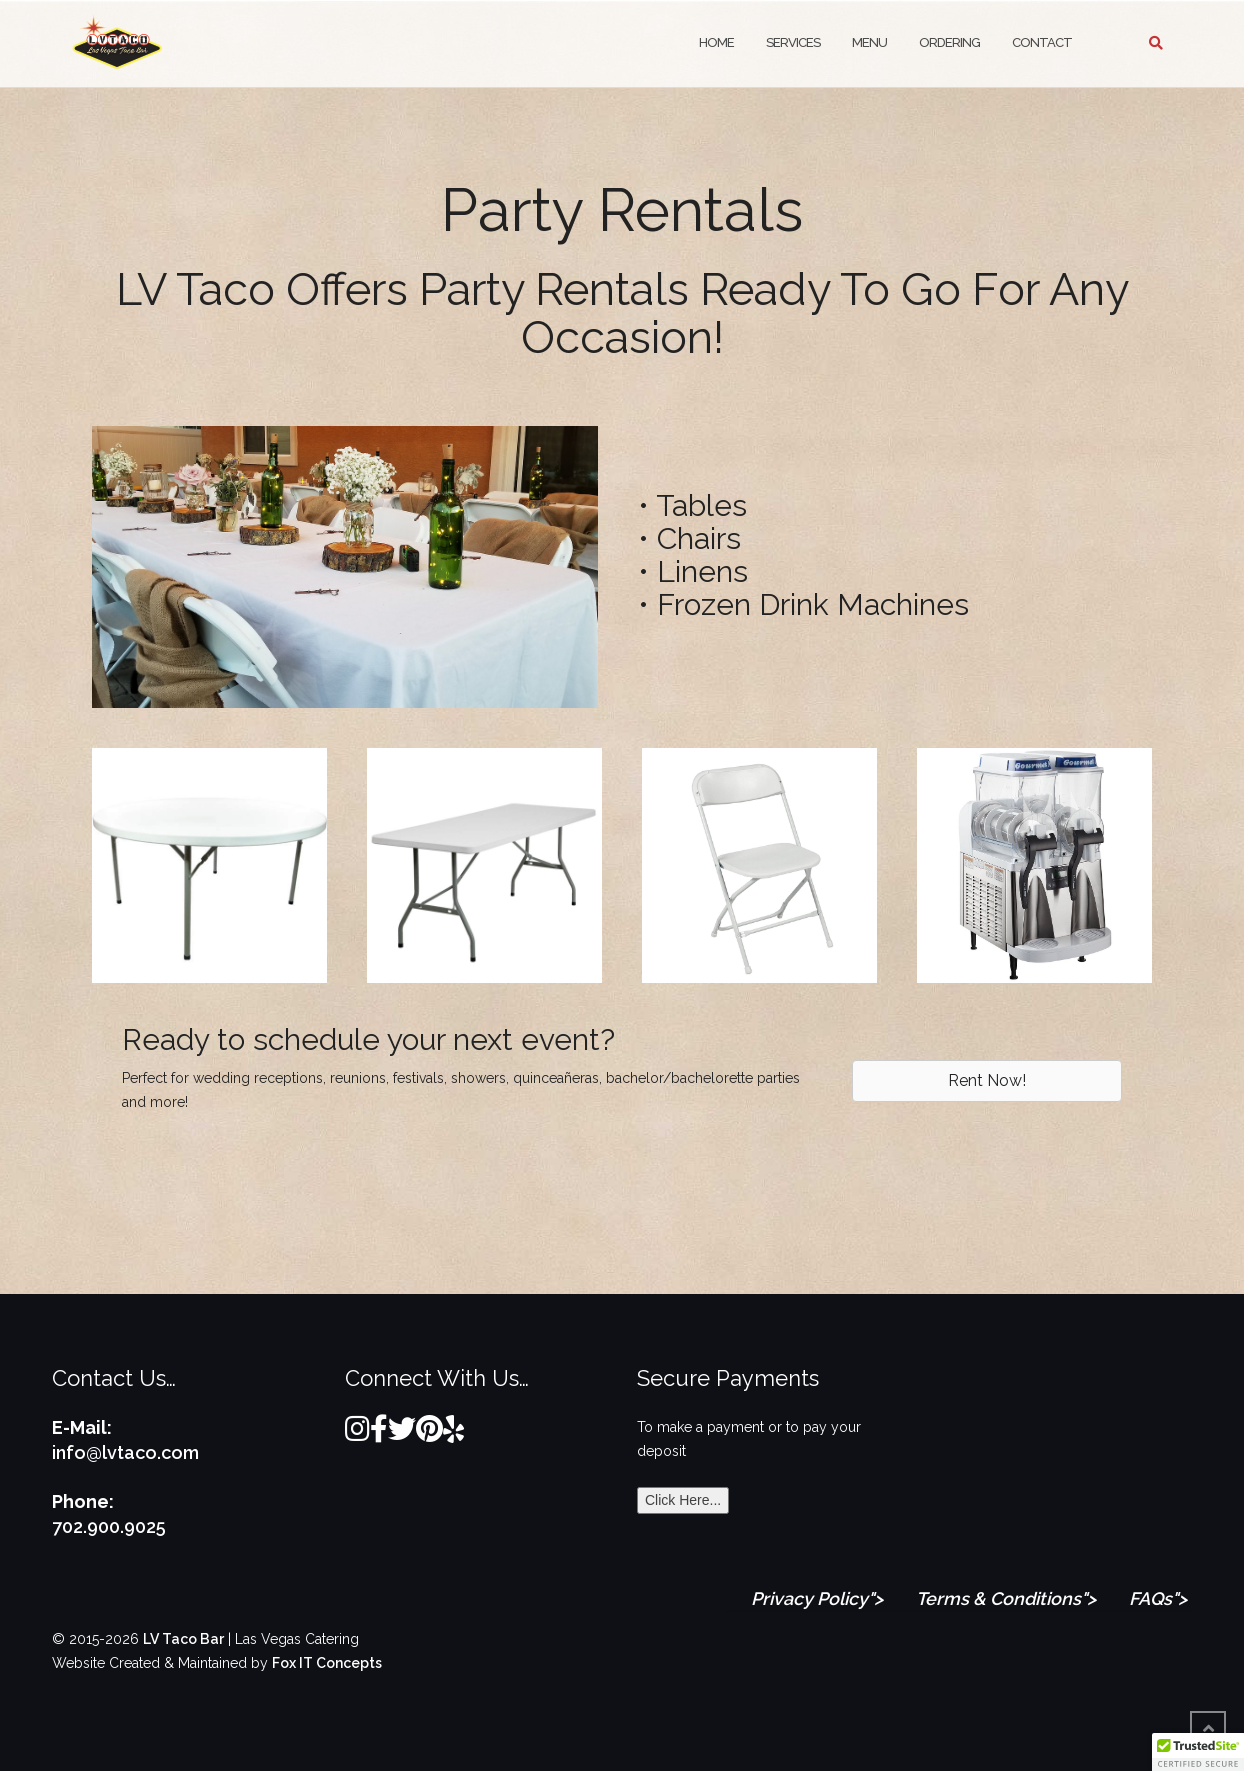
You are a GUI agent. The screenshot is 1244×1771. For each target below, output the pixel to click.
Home (716, 42)
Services (793, 42)
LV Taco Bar (183, 1639)
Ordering (949, 42)
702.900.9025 (109, 1526)
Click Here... (683, 1500)
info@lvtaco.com (125, 1452)
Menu (869, 42)
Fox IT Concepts (327, 1663)
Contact (1042, 42)
